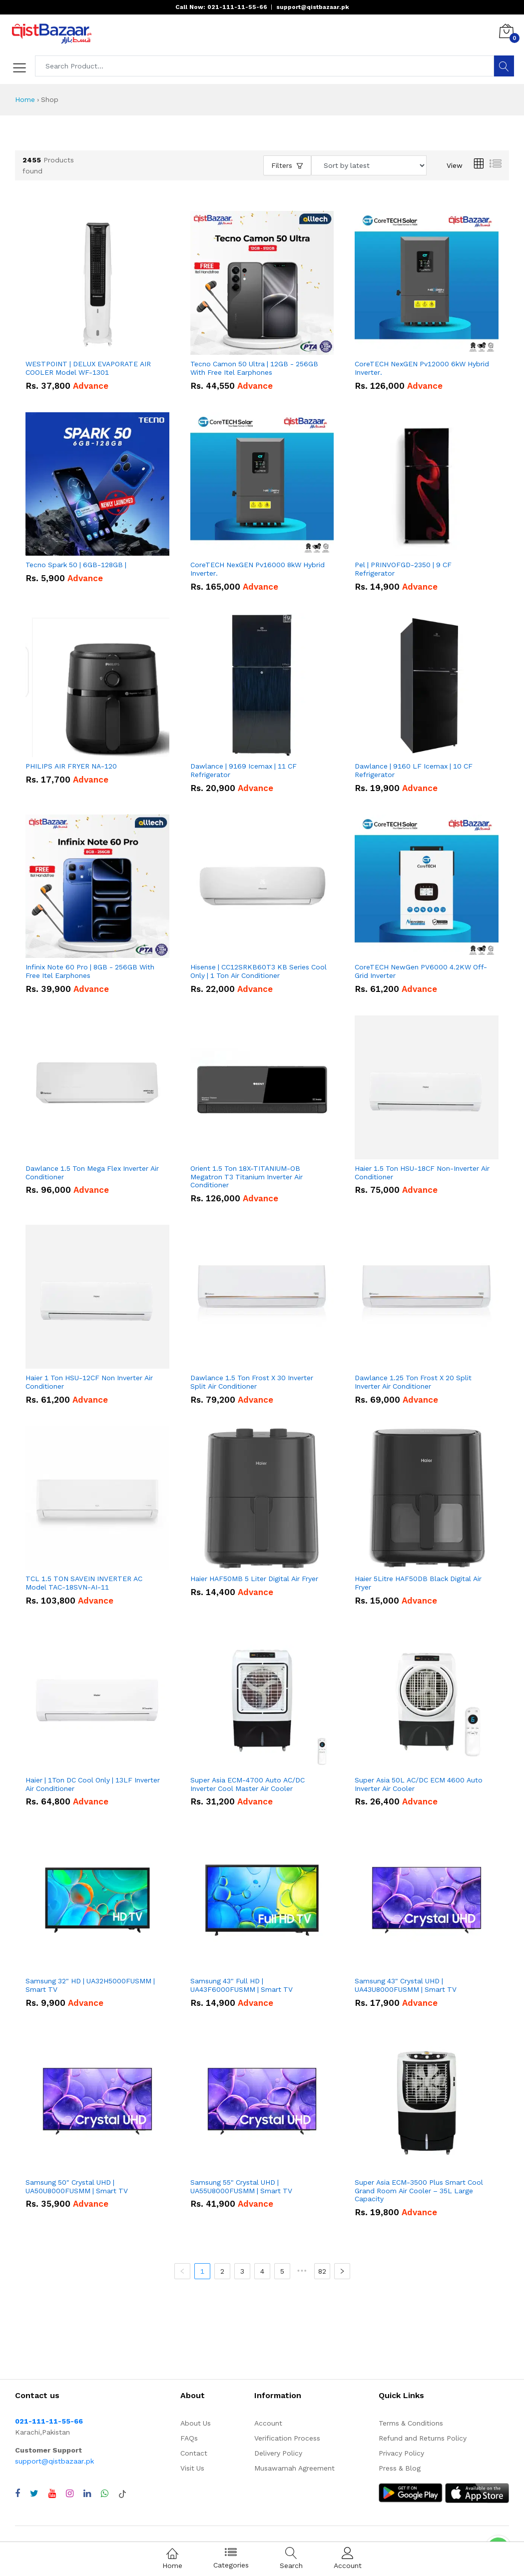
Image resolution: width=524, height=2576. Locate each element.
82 (322, 2271)
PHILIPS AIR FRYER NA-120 (71, 766)
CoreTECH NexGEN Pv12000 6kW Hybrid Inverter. (422, 368)
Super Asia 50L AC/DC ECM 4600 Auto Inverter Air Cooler (419, 1784)
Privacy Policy (401, 2453)
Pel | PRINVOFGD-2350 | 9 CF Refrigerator (403, 569)
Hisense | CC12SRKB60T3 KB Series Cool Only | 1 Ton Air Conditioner (258, 971)
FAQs (189, 2438)
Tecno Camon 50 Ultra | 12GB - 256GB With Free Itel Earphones (254, 368)
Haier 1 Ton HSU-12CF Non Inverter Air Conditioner (89, 1382)
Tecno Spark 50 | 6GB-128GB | (75, 565)
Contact (193, 2453)
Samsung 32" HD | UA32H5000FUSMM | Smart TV (90, 1985)
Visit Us (192, 2468)
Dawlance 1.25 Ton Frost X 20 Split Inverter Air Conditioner (413, 1382)
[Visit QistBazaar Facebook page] (17, 2494)
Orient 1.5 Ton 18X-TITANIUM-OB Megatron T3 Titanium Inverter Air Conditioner (246, 1176)
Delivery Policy (278, 2453)
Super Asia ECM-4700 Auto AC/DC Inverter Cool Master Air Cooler (247, 1784)
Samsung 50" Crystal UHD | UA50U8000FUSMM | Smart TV (76, 2186)
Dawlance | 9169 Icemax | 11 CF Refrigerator (243, 770)
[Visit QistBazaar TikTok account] (122, 2494)
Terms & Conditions (411, 2423)
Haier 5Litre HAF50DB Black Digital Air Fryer (418, 1583)
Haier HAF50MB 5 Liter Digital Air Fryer (254, 1579)
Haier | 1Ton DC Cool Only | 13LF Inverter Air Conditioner (92, 1784)
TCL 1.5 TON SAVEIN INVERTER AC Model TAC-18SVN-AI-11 (83, 1583)
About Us (195, 2423)
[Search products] (265, 65)
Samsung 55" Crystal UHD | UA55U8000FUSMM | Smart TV (241, 2186)
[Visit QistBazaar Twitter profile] (34, 2494)
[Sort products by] (369, 165)
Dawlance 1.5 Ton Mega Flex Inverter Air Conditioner (92, 1172)
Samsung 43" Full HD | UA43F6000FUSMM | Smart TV (241, 1985)
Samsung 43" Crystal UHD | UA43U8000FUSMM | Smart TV (406, 1985)
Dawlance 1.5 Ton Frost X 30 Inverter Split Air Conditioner (251, 1382)
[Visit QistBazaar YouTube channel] (52, 2494)
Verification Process (287, 2438)
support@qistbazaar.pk (54, 2461)
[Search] (504, 65)
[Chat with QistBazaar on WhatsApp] (104, 2494)
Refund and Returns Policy (423, 2438)
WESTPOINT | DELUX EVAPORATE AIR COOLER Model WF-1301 (88, 368)
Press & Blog (400, 2468)
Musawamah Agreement (294, 2468)
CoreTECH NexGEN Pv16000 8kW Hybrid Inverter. (257, 569)
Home (25, 99)
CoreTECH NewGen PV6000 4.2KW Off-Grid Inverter (421, 971)
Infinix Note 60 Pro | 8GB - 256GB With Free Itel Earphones (89, 971)
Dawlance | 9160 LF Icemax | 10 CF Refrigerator (414, 770)
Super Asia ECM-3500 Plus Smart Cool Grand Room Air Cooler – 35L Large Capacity (419, 2190)
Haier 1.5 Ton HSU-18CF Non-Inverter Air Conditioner (422, 1172)
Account (268, 2423)
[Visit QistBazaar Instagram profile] (69, 2494)
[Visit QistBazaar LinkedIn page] (87, 2494)
